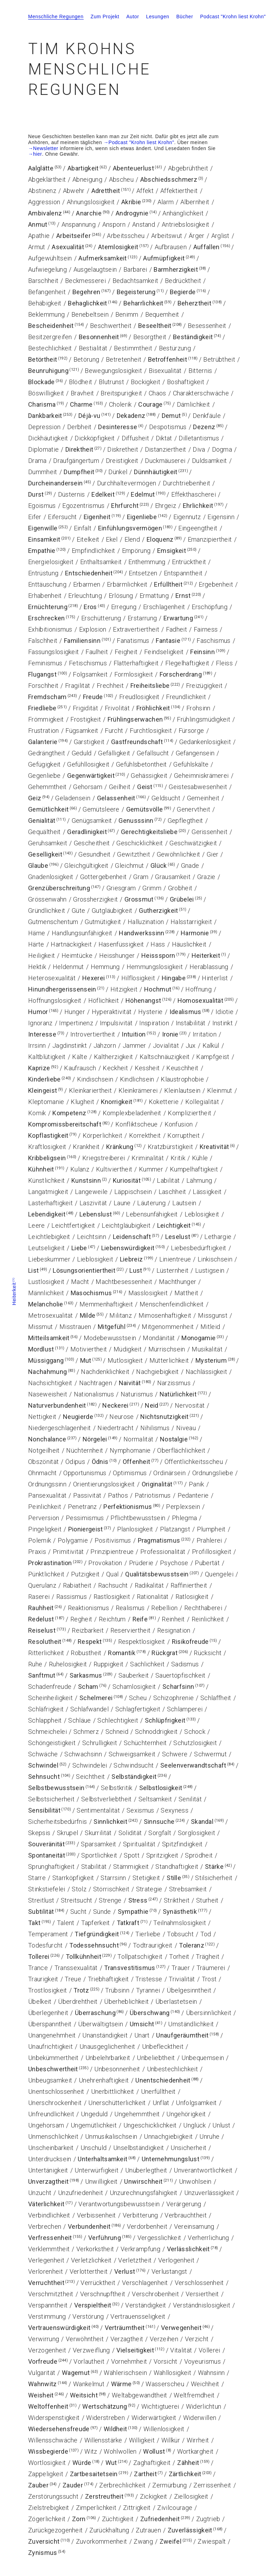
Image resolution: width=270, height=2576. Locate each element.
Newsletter (45, 148)
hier (37, 154)
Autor (132, 16)
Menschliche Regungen (56, 16)
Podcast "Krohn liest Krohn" (233, 16)
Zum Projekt (105, 16)
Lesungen (157, 16)
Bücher (184, 16)
